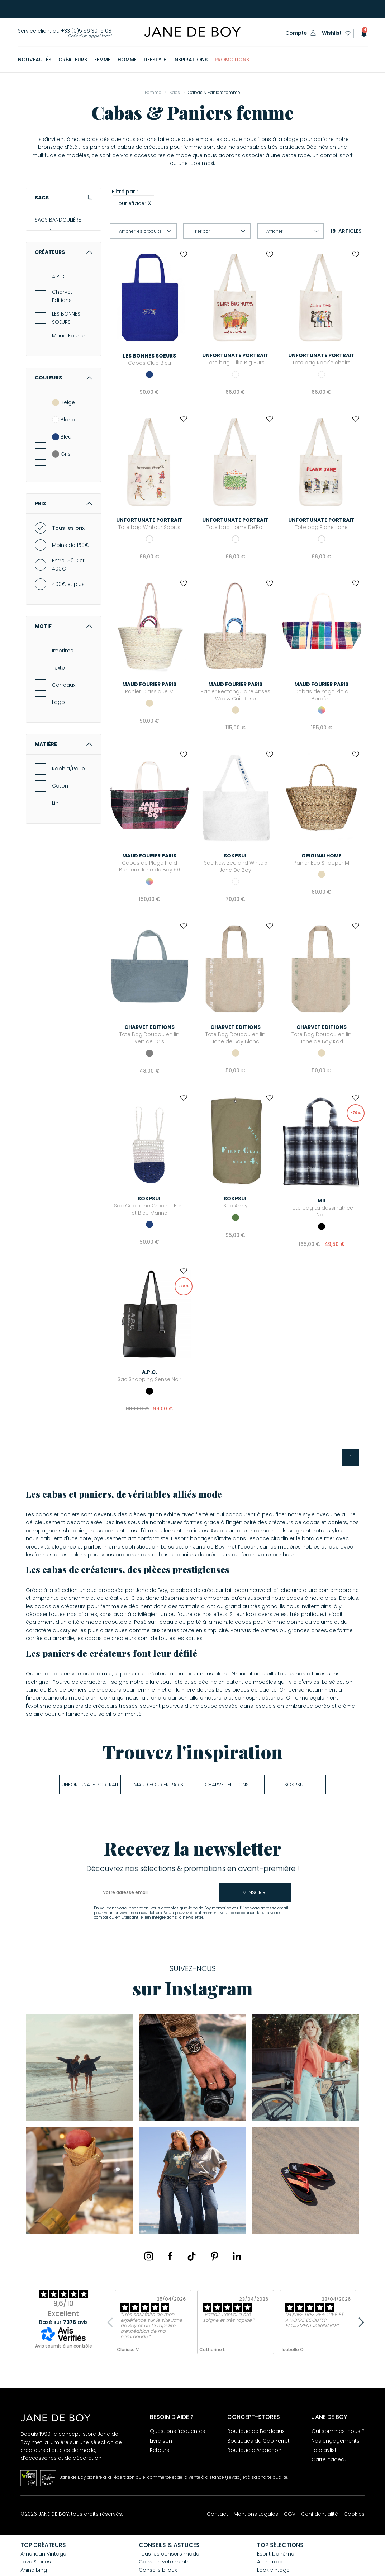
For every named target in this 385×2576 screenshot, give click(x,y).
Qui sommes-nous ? (338, 2431)
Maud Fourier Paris (68, 397)
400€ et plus (68, 642)
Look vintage (273, 2569)
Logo (58, 760)
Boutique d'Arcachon (254, 2450)
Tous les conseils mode (169, 2553)
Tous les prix (68, 585)
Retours (159, 2450)
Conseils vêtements (164, 2561)
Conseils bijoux (158, 2569)
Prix (63, 561)
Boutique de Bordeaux (255, 2431)
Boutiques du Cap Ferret (258, 2440)
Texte (58, 725)
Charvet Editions (62, 353)
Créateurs (63, 309)
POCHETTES (48, 245)
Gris (61, 511)
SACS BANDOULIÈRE (58, 220)
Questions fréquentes (177, 2431)
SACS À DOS (50, 269)
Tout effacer (133, 203)
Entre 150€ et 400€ (68, 622)
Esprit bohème (275, 2553)
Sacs (63, 197)
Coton (60, 843)
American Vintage (43, 2553)
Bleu (61, 494)
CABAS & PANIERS (55, 257)
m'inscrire (255, 1892)
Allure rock (270, 2561)
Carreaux (63, 742)
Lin (55, 860)
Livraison (161, 2440)
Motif (63, 683)
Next (359, 2322)
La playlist (324, 2450)
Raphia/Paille (68, 826)
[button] (362, 33)
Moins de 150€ (70, 602)
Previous (112, 2322)
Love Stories (35, 2561)
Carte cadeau (330, 2459)
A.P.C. (58, 334)
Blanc (63, 477)
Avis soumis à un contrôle (63, 2346)
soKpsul (294, 1784)
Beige (63, 459)
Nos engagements (336, 2440)
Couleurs (63, 435)
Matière (63, 801)
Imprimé (62, 708)
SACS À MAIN (50, 232)
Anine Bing (33, 2569)
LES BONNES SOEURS (66, 375)
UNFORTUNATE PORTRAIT (90, 1784)
